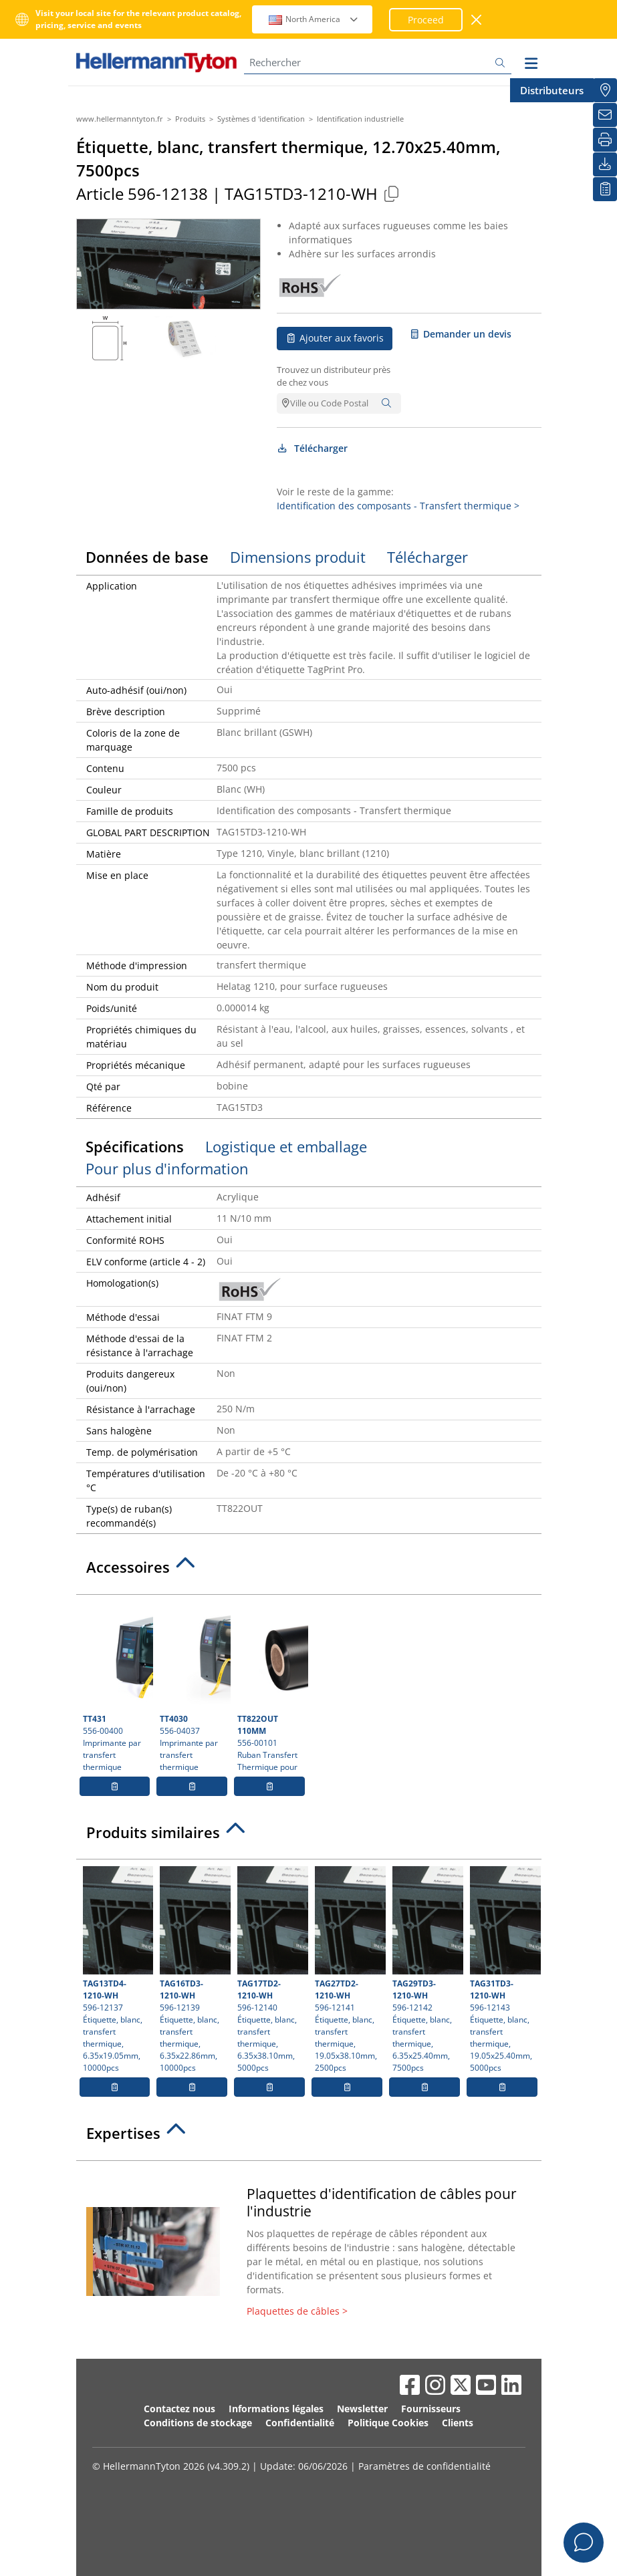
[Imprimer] (605, 140)
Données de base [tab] (147, 557)
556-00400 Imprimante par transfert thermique (116, 1687)
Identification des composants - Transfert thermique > (398, 505)
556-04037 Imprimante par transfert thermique (193, 1687)
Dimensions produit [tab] (298, 557)
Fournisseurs (431, 2408)
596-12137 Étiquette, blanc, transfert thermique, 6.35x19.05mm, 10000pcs (116, 1969)
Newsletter (362, 2408)
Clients (457, 2422)
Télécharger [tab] (427, 557)
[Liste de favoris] (605, 189)
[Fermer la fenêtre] (477, 19)
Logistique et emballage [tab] (286, 1146)
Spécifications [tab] (135, 1146)
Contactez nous (179, 2408)
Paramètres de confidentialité (424, 2466)
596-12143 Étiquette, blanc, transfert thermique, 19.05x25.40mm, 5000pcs (503, 1969)
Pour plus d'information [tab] (167, 1168)
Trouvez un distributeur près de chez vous (333, 376)
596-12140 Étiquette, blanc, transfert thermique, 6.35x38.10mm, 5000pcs (271, 1969)
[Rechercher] (377, 62)
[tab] (308, 1570)
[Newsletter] (605, 115)
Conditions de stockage (198, 2422)
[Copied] (392, 193)
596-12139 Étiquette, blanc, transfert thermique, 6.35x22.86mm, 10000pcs (193, 1969)
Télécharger (312, 448)
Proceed (426, 19)
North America (314, 19)
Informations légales (276, 2408)
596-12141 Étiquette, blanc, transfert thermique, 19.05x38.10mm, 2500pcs (348, 1969)
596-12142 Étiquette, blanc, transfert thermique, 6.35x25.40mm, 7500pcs (426, 1969)
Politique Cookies (388, 2422)
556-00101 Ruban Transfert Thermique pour (271, 1687)
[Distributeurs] (605, 90)
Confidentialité (299, 2422)
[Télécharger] (605, 164)
